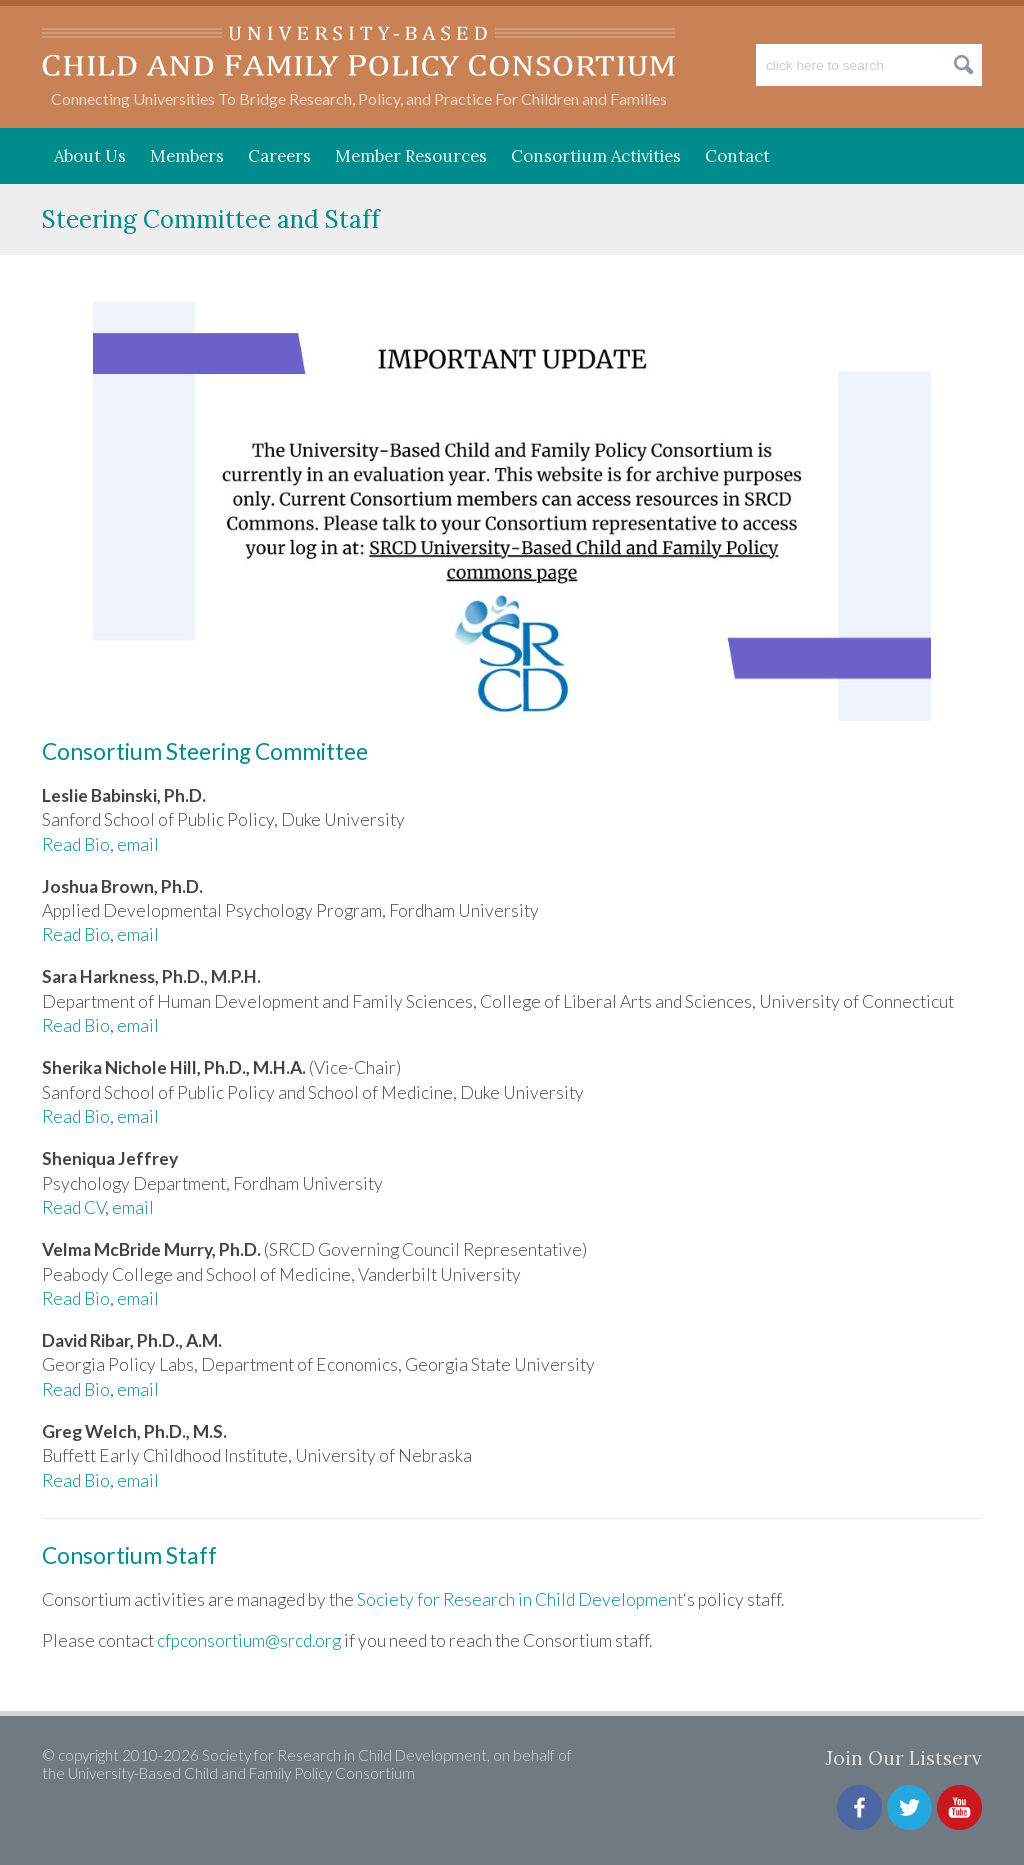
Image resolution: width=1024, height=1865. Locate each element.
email (138, 844)
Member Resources (411, 156)
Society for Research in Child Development (520, 1599)
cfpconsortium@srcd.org (249, 1640)
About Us (90, 156)
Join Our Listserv (903, 1758)
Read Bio (76, 844)
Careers (279, 156)
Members (187, 156)
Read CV (73, 1207)
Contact (737, 156)
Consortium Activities (596, 156)
